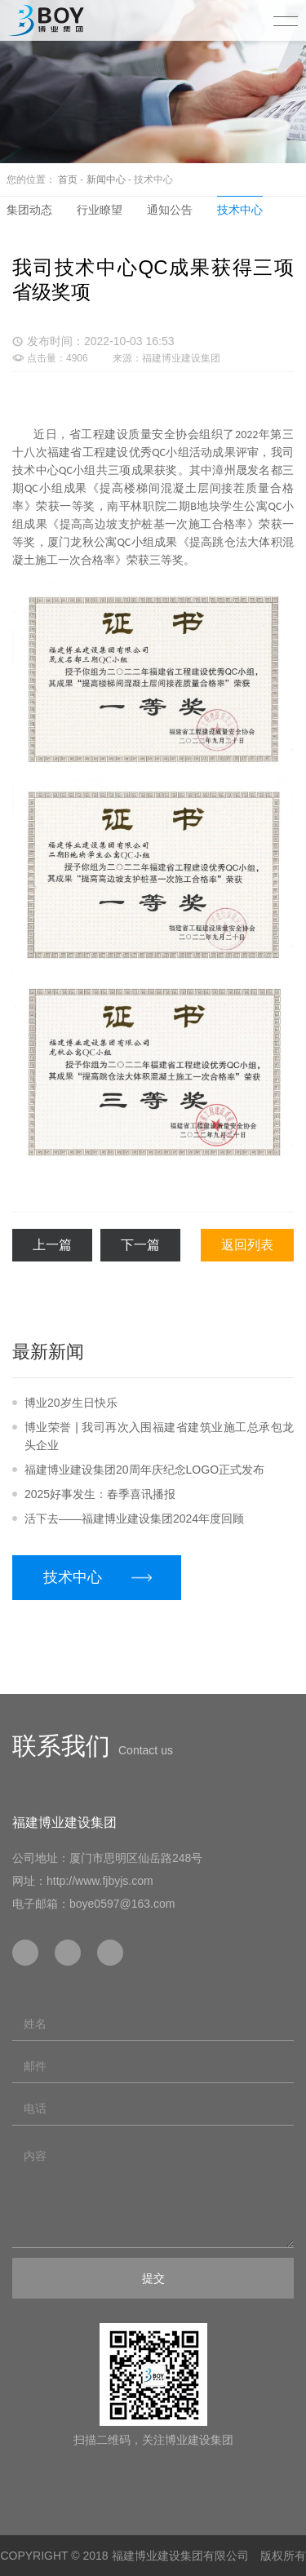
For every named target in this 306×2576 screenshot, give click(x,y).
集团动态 (29, 209)
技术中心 (240, 209)
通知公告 (170, 209)
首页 (68, 179)
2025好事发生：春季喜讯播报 (99, 1494)
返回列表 (247, 1245)
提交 (153, 2278)
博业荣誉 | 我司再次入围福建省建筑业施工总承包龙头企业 (159, 1436)
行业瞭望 (99, 209)
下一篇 (140, 1245)
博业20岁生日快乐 (71, 1402)
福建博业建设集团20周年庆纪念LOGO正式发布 (144, 1469)
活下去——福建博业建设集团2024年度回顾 (134, 1518)
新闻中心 (106, 179)
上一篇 (52, 1245)
